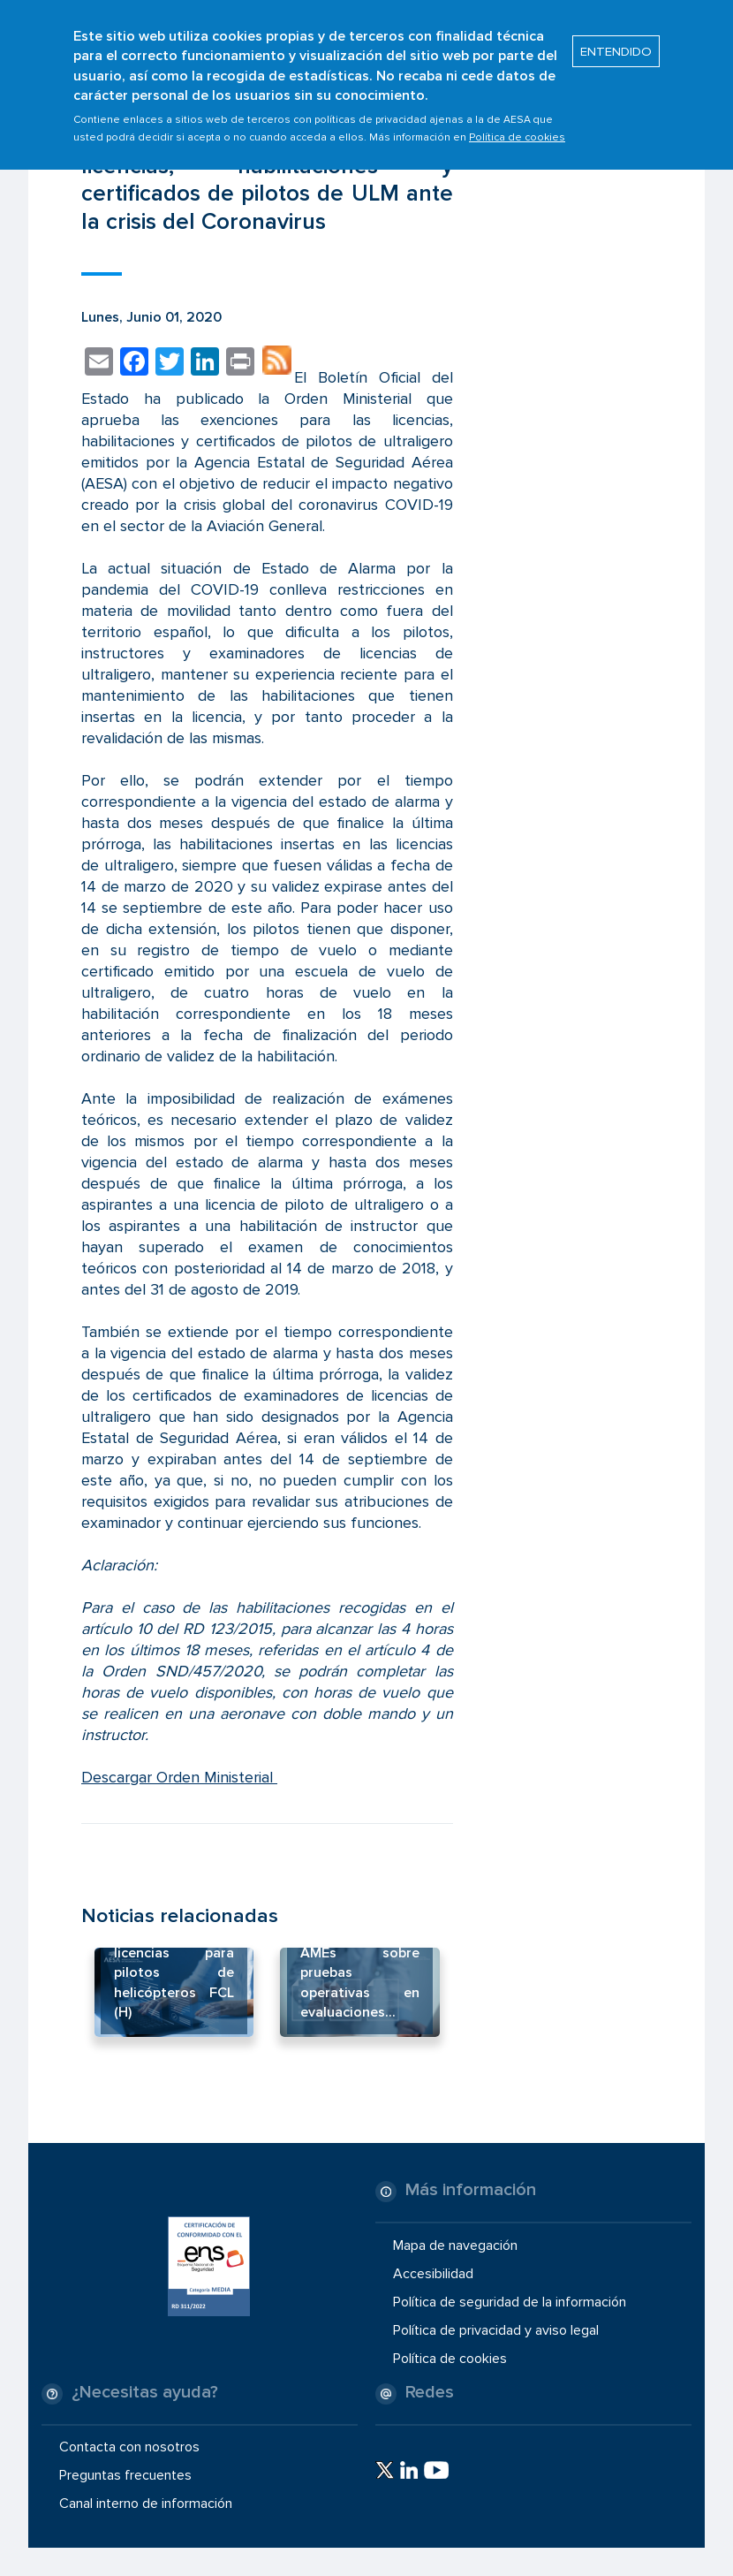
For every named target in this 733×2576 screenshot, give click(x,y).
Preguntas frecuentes (125, 2475)
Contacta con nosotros (129, 2447)
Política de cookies (517, 128)
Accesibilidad (433, 2274)
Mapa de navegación (455, 2244)
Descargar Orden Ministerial (179, 1777)
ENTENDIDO (616, 42)
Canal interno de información (145, 2503)
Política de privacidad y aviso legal (496, 2330)
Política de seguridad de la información (509, 2302)
